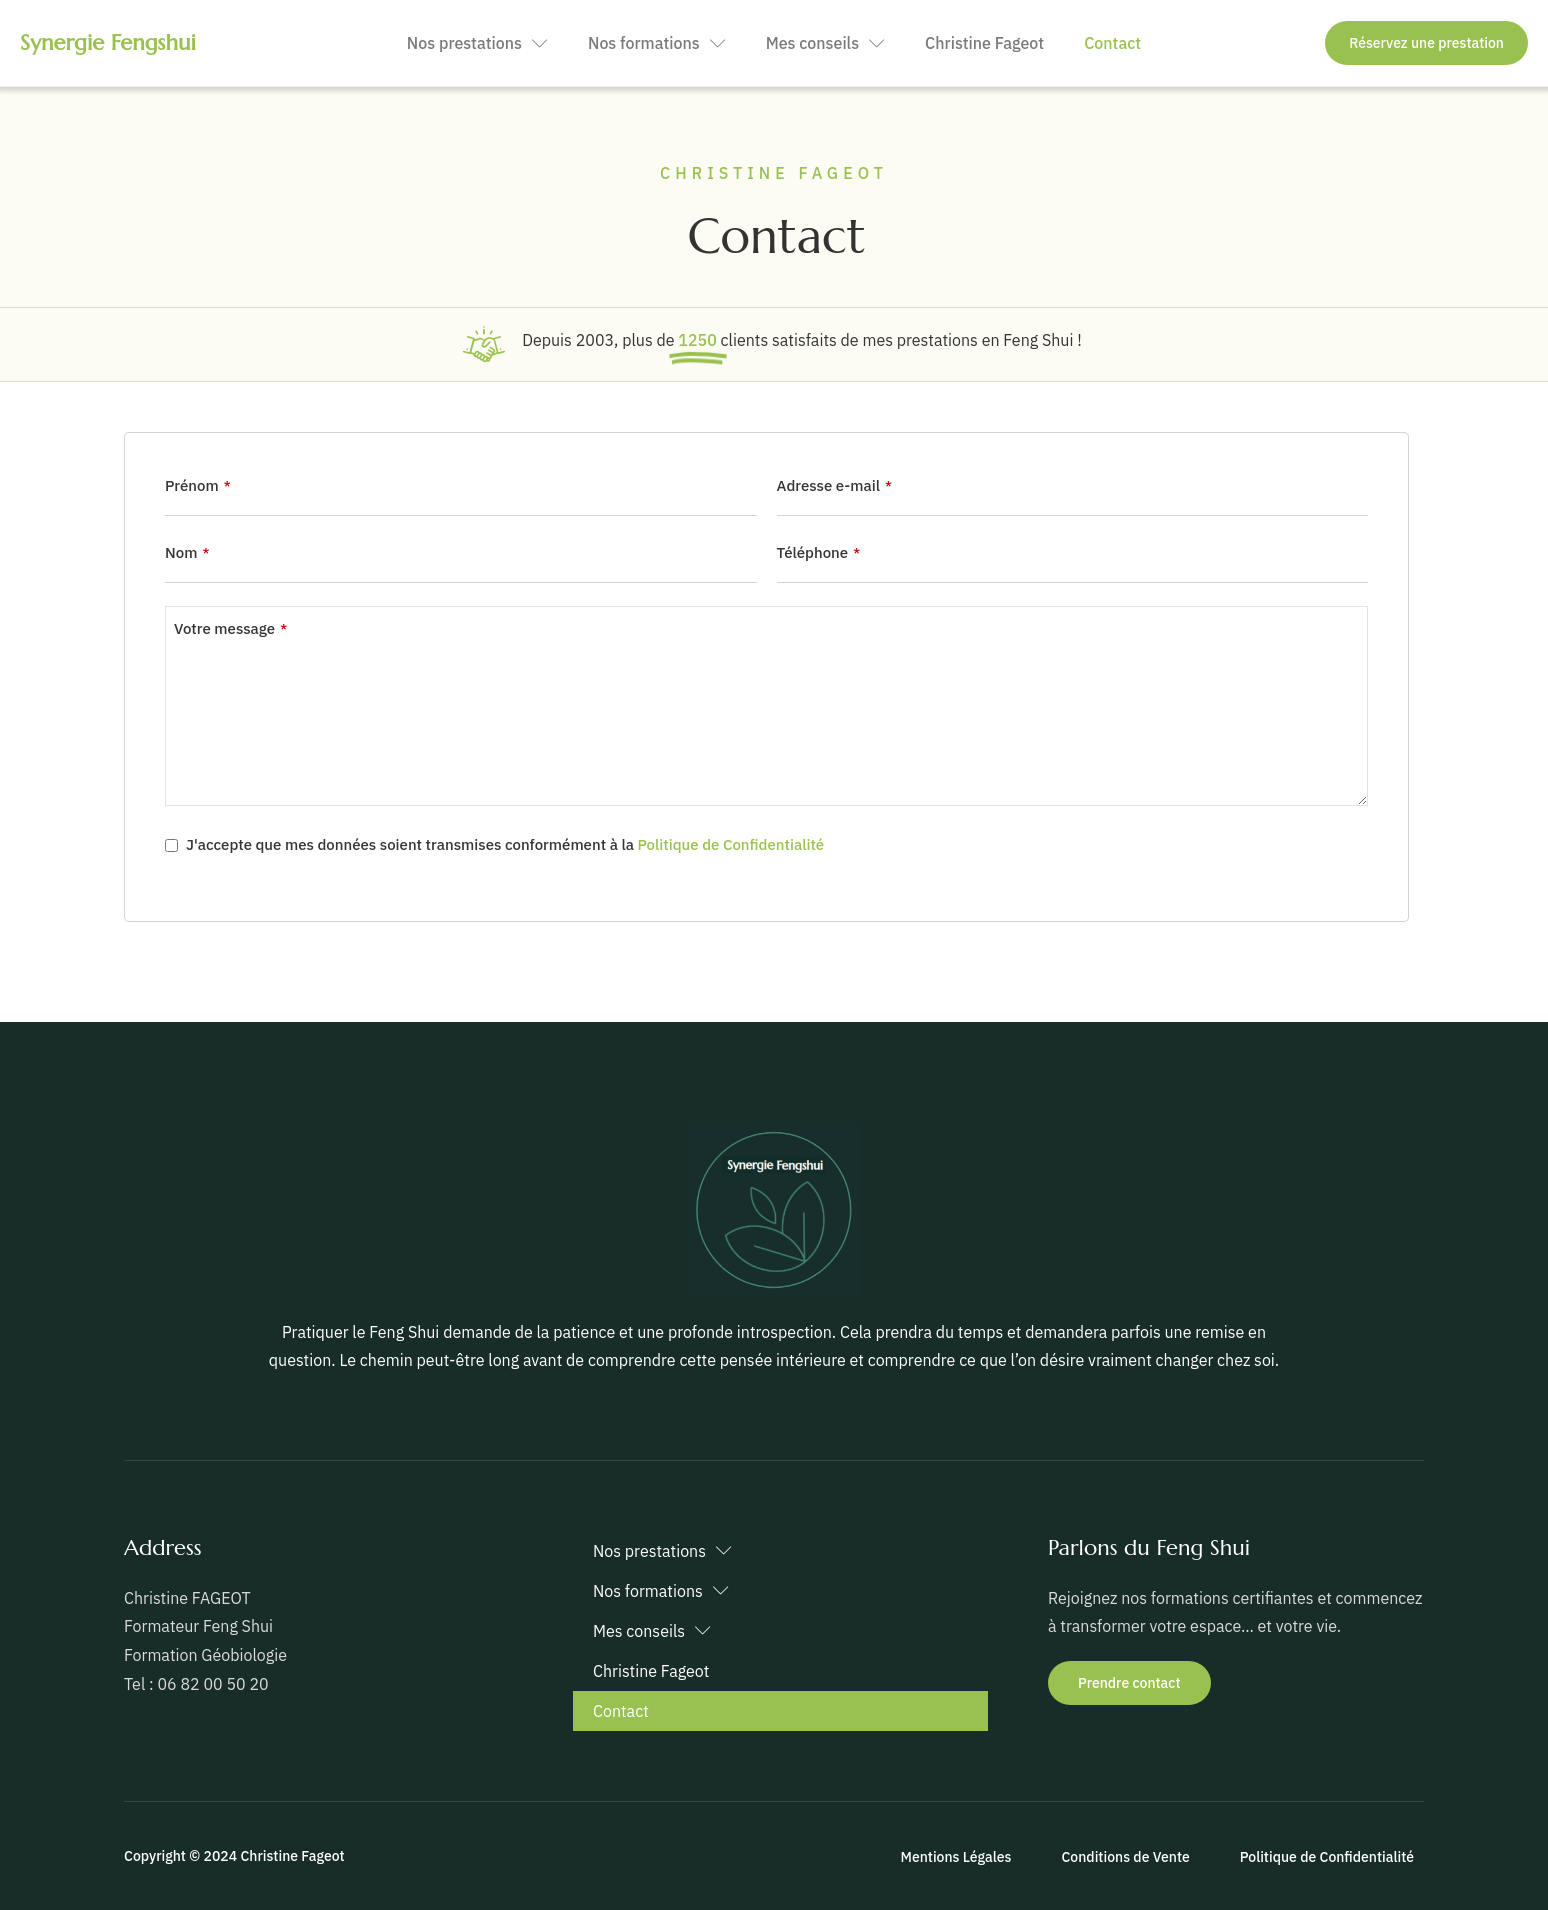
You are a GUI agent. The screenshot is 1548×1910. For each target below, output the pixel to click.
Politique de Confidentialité (731, 844)
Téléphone (819, 552)
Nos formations (657, 43)
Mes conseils (825, 43)
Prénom (198, 485)
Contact (1112, 43)
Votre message (230, 628)
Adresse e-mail (835, 485)
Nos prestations (477, 43)
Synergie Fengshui (108, 42)
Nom (187, 552)
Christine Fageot (984, 43)
